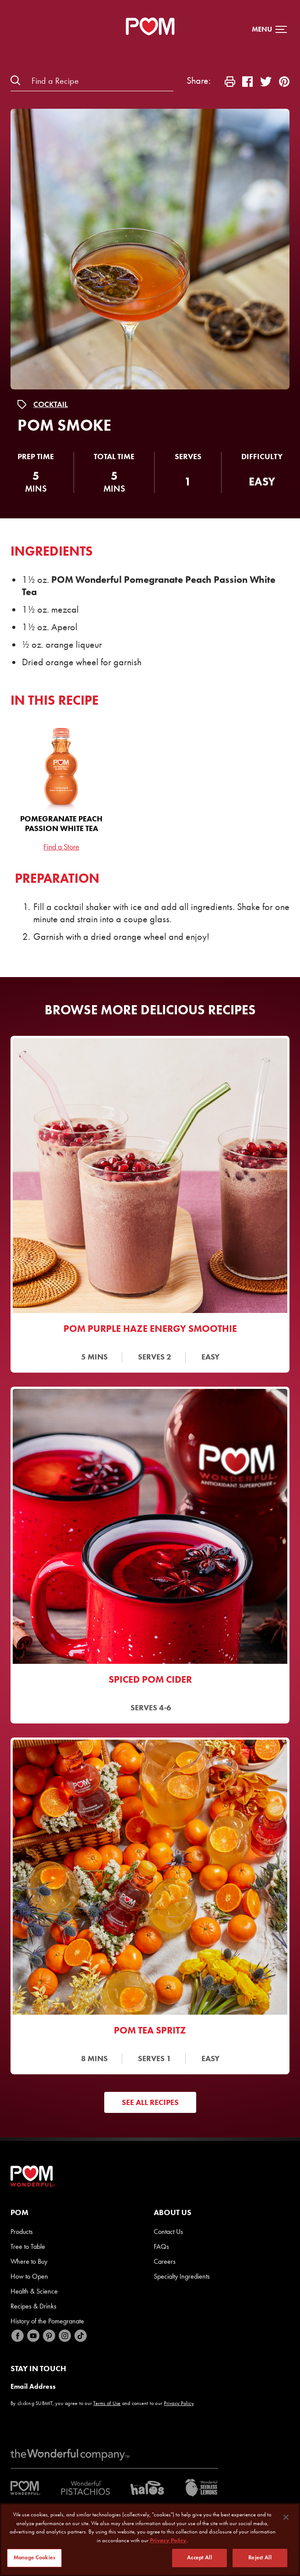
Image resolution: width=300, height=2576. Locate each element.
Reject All (259, 2557)
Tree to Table (28, 2246)
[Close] (286, 2517)
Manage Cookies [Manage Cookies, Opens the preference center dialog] (34, 2557)
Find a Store (61, 847)
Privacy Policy (179, 2403)
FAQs (161, 2246)
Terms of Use (106, 2403)
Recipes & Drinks (33, 2306)
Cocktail (50, 404)
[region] (150, 2539)
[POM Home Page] (150, 26)
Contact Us (168, 2231)
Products (22, 2231)
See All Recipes (150, 2102)
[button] (269, 29)
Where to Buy (29, 2261)
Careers (165, 2261)
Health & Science (34, 2291)
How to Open (29, 2276)
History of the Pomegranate (47, 2321)
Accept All (199, 2557)
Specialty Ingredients (182, 2276)
